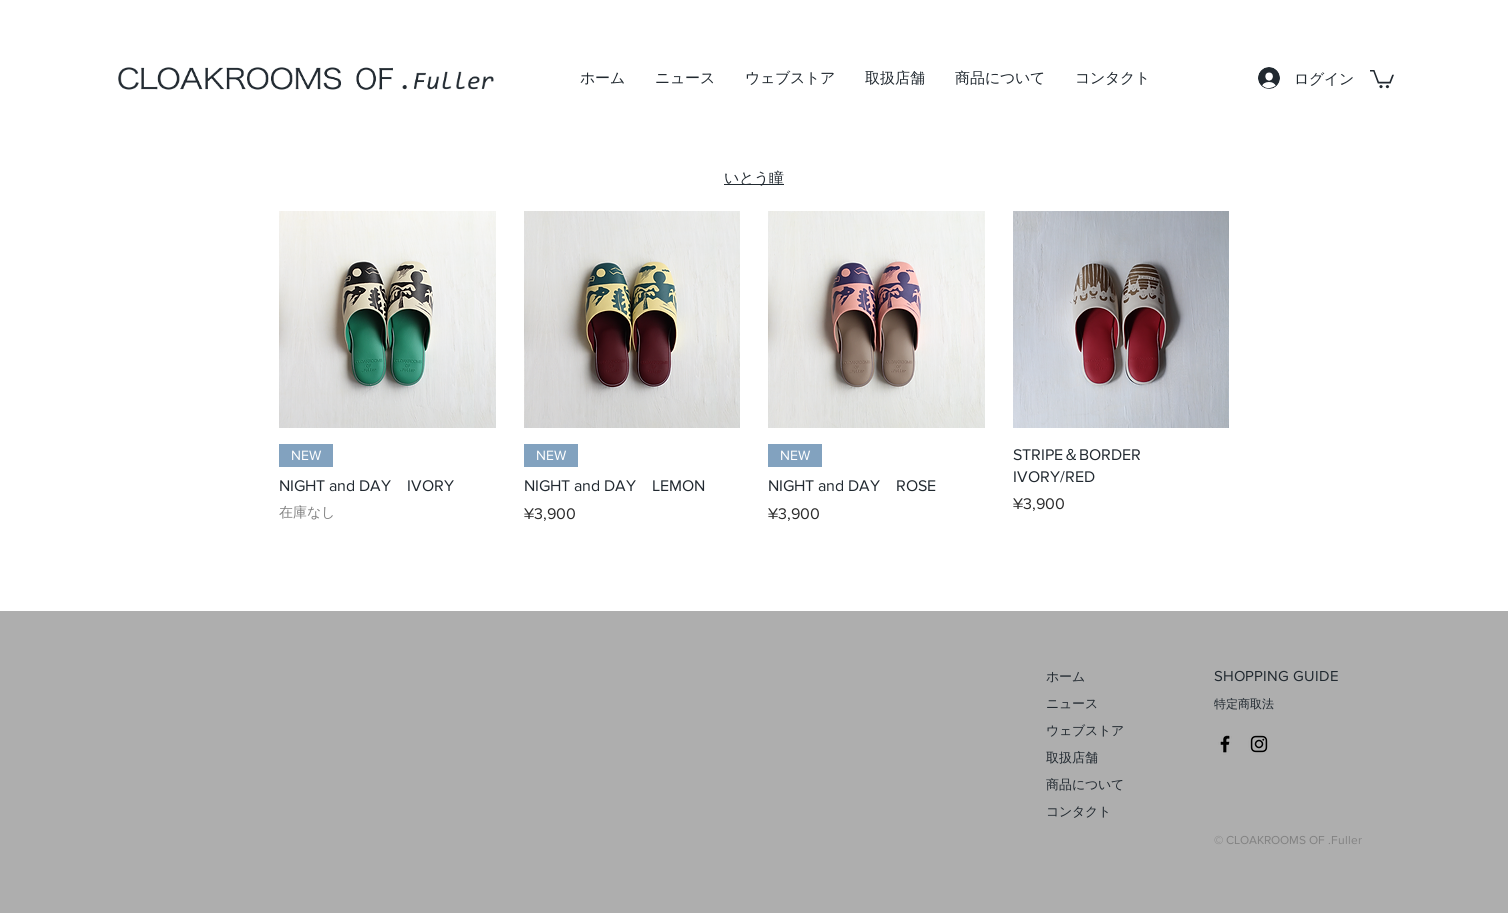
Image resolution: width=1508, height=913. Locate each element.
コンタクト (1078, 811)
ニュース (1072, 703)
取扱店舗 (1072, 757)
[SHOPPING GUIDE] (1304, 676)
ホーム (1065, 676)
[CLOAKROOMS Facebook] (1225, 744)
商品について (1085, 784)
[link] (1382, 78)
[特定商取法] (1304, 705)
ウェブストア (1085, 730)
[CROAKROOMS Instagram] (1259, 744)
